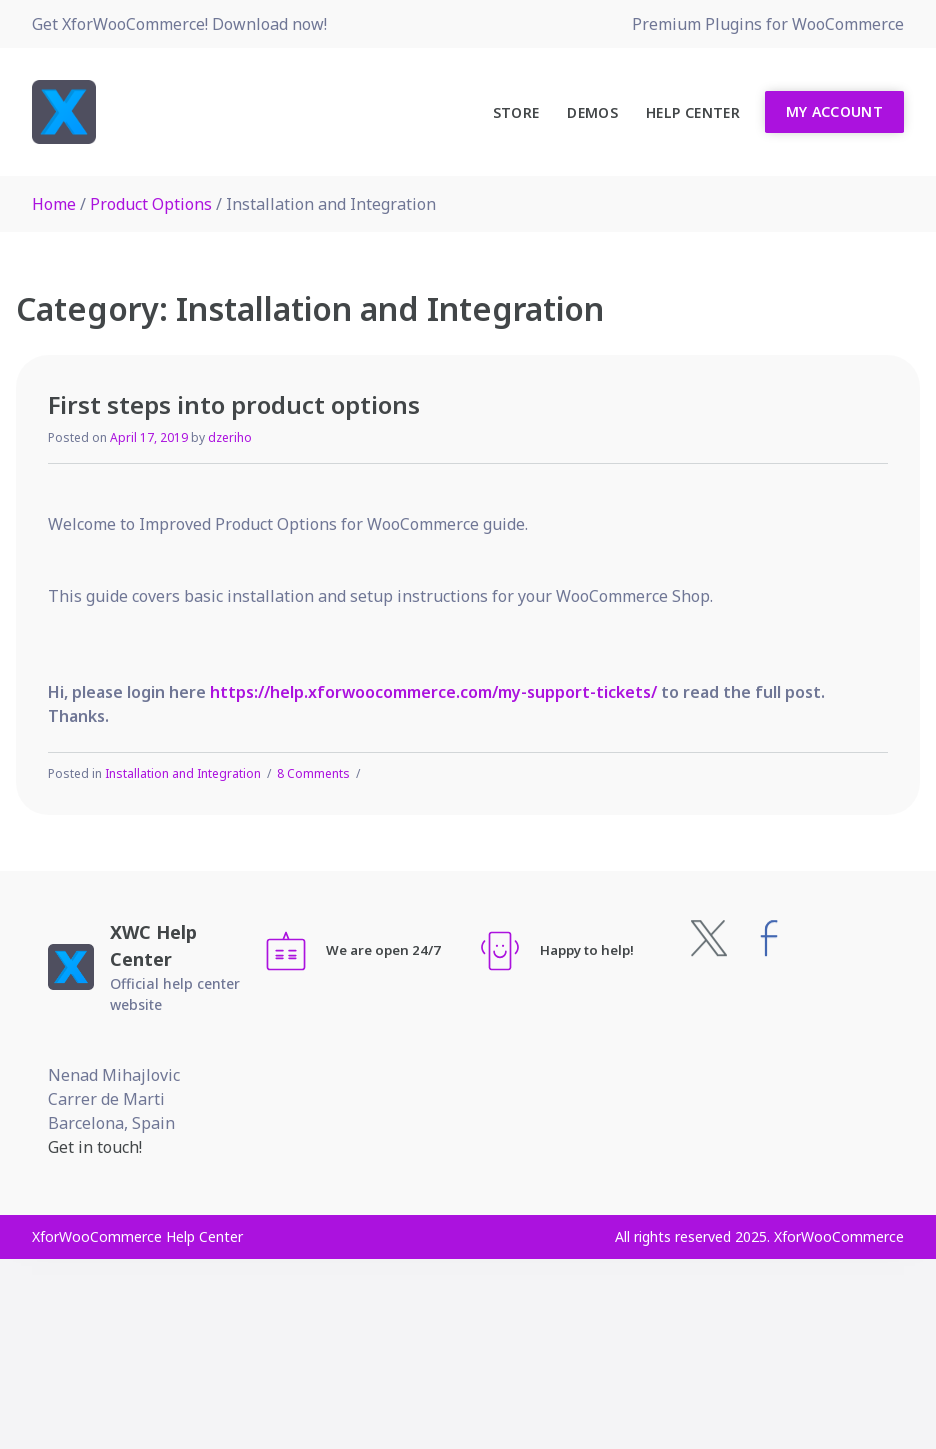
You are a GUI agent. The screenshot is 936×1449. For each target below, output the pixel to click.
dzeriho (230, 437)
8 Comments (313, 773)
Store (516, 112)
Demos (592, 112)
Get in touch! (95, 1147)
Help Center (693, 112)
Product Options (151, 204)
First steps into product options (234, 404)
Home (54, 204)
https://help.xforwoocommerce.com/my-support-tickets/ (433, 692)
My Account (835, 111)
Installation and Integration (183, 773)
